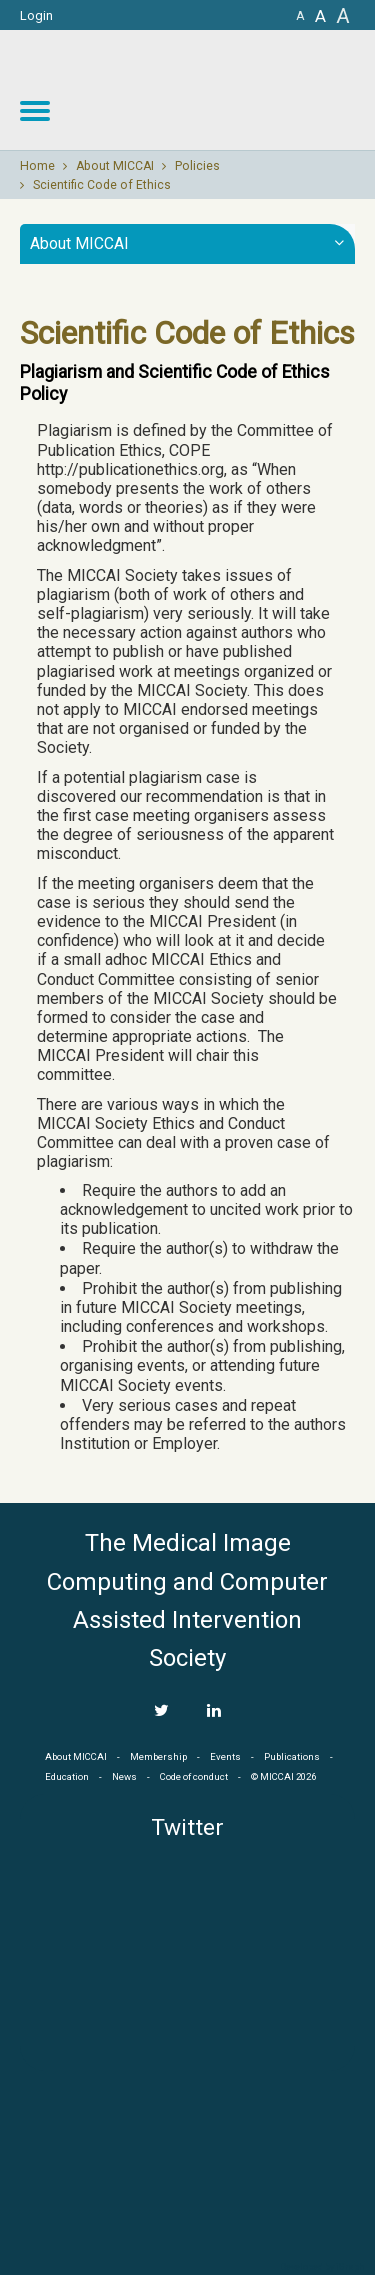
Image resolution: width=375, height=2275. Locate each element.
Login (36, 15)
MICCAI (188, 2165)
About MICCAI (115, 166)
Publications (292, 1756)
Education (67, 1776)
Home (37, 166)
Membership (158, 1756)
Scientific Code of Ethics (102, 185)
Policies (197, 166)
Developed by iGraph (322, 2267)
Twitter (187, 1827)
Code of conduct (194, 1776)
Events (225, 1756)
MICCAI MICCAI (211, 90)
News (124, 1776)
